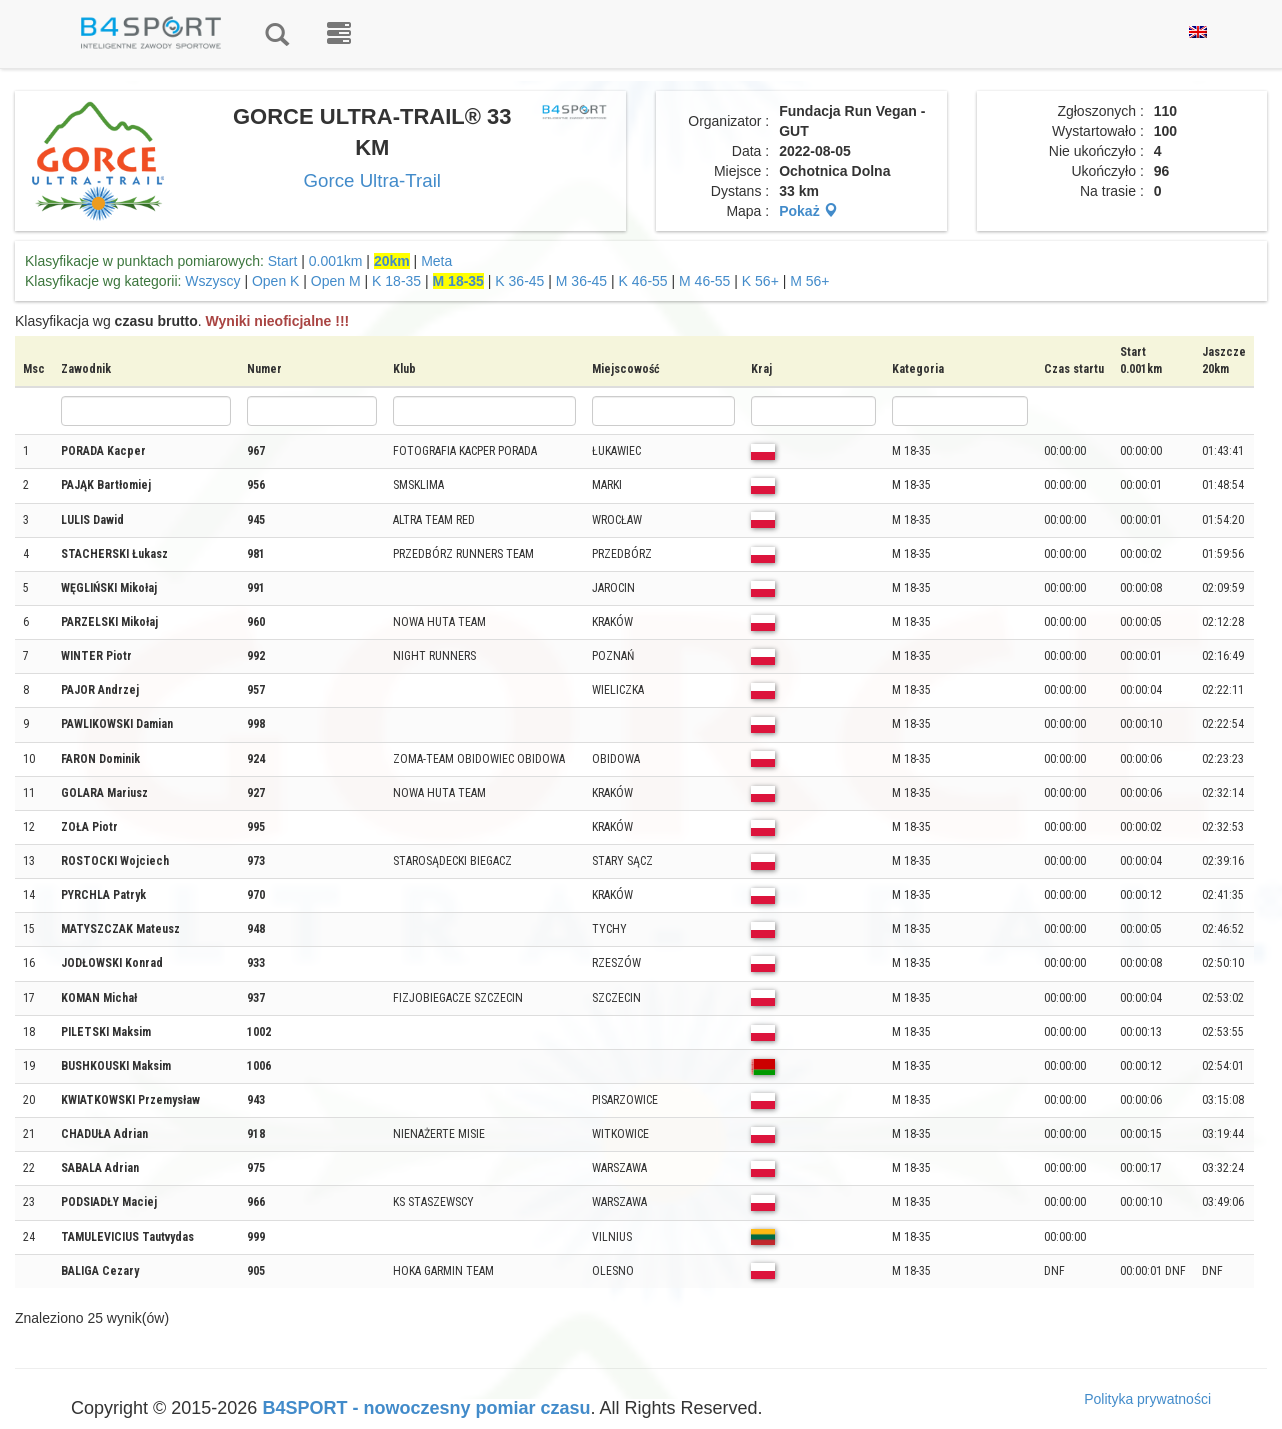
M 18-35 (458, 281)
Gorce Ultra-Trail (372, 180)
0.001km (336, 261)
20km (392, 261)
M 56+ (809, 281)
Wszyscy (212, 281)
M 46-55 (704, 281)
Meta (436, 261)
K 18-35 (396, 281)
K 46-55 (643, 281)
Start (283, 261)
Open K (275, 281)
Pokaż (808, 211)
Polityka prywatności (1147, 1399)
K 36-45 (519, 281)
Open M (336, 281)
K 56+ (760, 281)
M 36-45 (581, 281)
